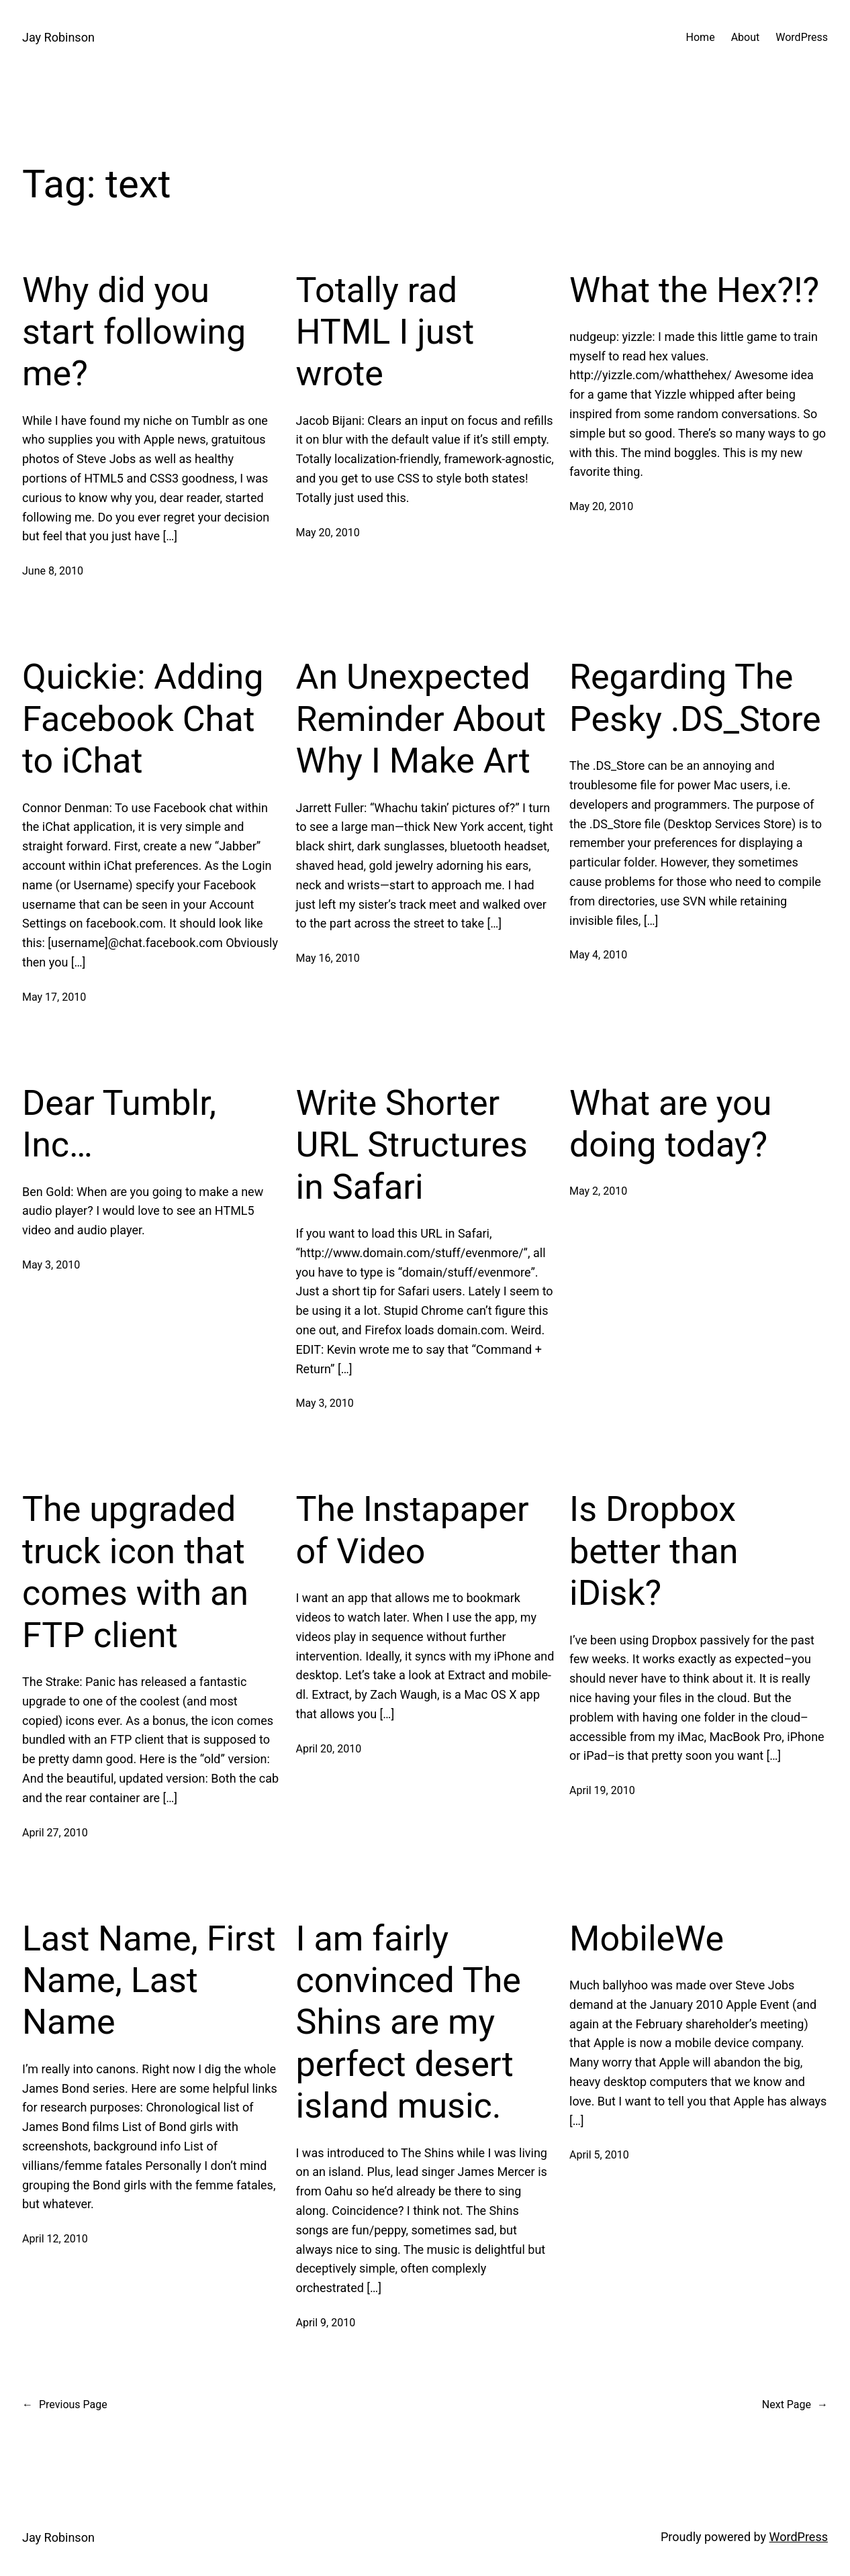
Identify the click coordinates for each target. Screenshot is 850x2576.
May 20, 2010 (328, 532)
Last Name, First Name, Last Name (149, 1980)
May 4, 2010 (598, 954)
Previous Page (64, 2405)
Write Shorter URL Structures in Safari (412, 1145)
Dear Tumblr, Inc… (119, 1124)
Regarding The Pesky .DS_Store (695, 697)
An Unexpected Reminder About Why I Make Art (421, 718)
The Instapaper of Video (412, 1530)
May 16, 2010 (328, 958)
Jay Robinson (58, 37)
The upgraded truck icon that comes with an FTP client (135, 1572)
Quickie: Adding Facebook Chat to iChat (143, 718)
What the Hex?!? (694, 290)
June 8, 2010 (52, 570)
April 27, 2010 (55, 1832)
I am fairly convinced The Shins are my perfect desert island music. (408, 2022)
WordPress (798, 2537)
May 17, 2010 (54, 997)
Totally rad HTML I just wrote (385, 332)
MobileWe (646, 1938)
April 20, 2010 (329, 1748)
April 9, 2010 (326, 2322)
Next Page (795, 2405)
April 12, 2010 (55, 2238)
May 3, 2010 (51, 1264)
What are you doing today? (670, 1124)
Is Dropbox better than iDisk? (654, 1551)
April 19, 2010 (602, 1790)
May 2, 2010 (598, 1191)
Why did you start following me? (134, 332)
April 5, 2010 (599, 2154)
